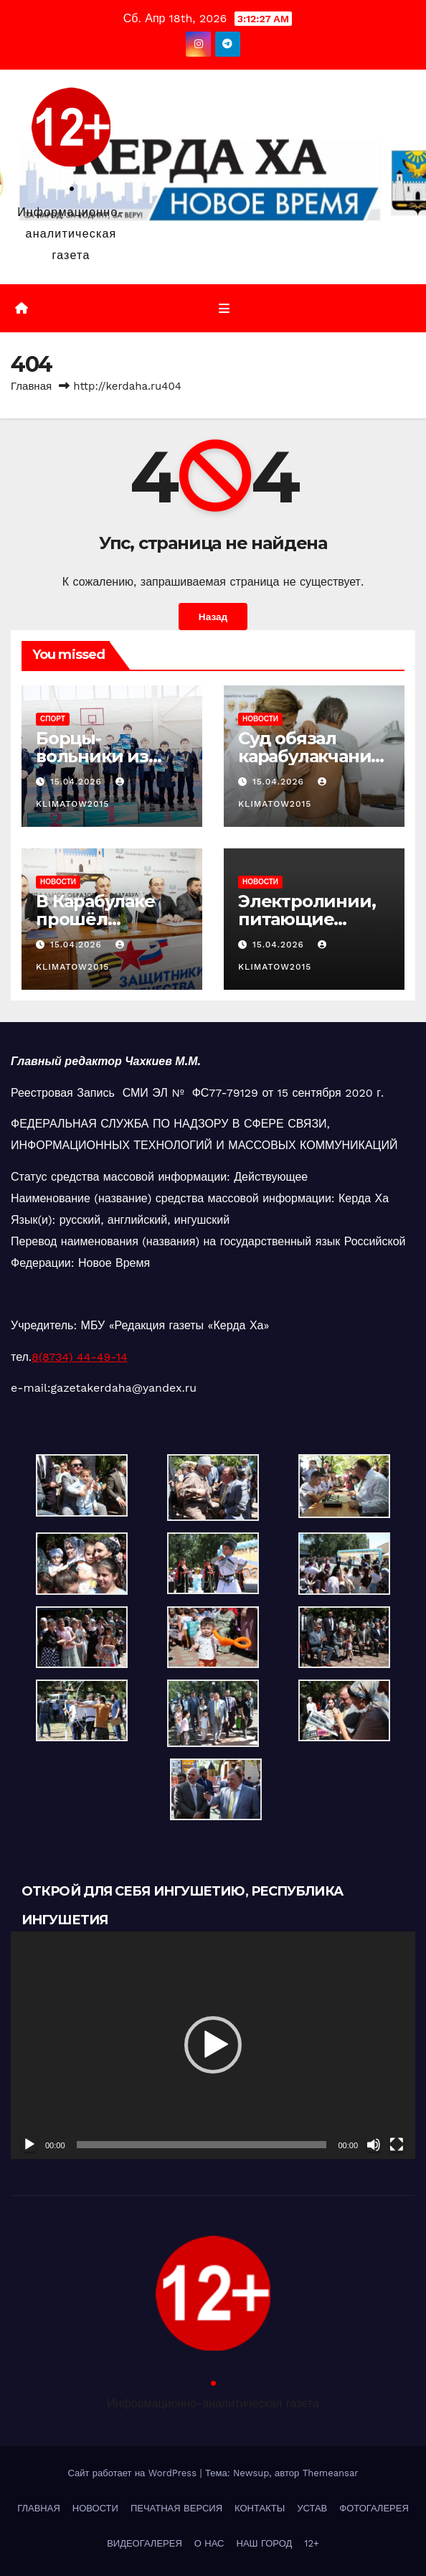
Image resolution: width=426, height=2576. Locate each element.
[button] (213, 2045)
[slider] (202, 2144)
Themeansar (331, 2473)
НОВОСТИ (260, 719)
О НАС (209, 2543)
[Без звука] (373, 2144)
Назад (213, 616)
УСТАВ (312, 2508)
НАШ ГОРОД (265, 2543)
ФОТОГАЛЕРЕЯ (374, 2508)
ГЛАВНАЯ (38, 2508)
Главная (31, 386)
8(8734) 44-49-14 (80, 1357)
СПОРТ (52, 719)
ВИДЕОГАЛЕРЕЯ (144, 2543)
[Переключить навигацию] (223, 308)
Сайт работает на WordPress (133, 2473)
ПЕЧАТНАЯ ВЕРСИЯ (176, 2508)
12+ (311, 2543)
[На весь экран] (396, 2144)
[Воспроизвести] (29, 2144)
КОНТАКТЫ (260, 2508)
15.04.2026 (77, 782)
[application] (213, 2045)
